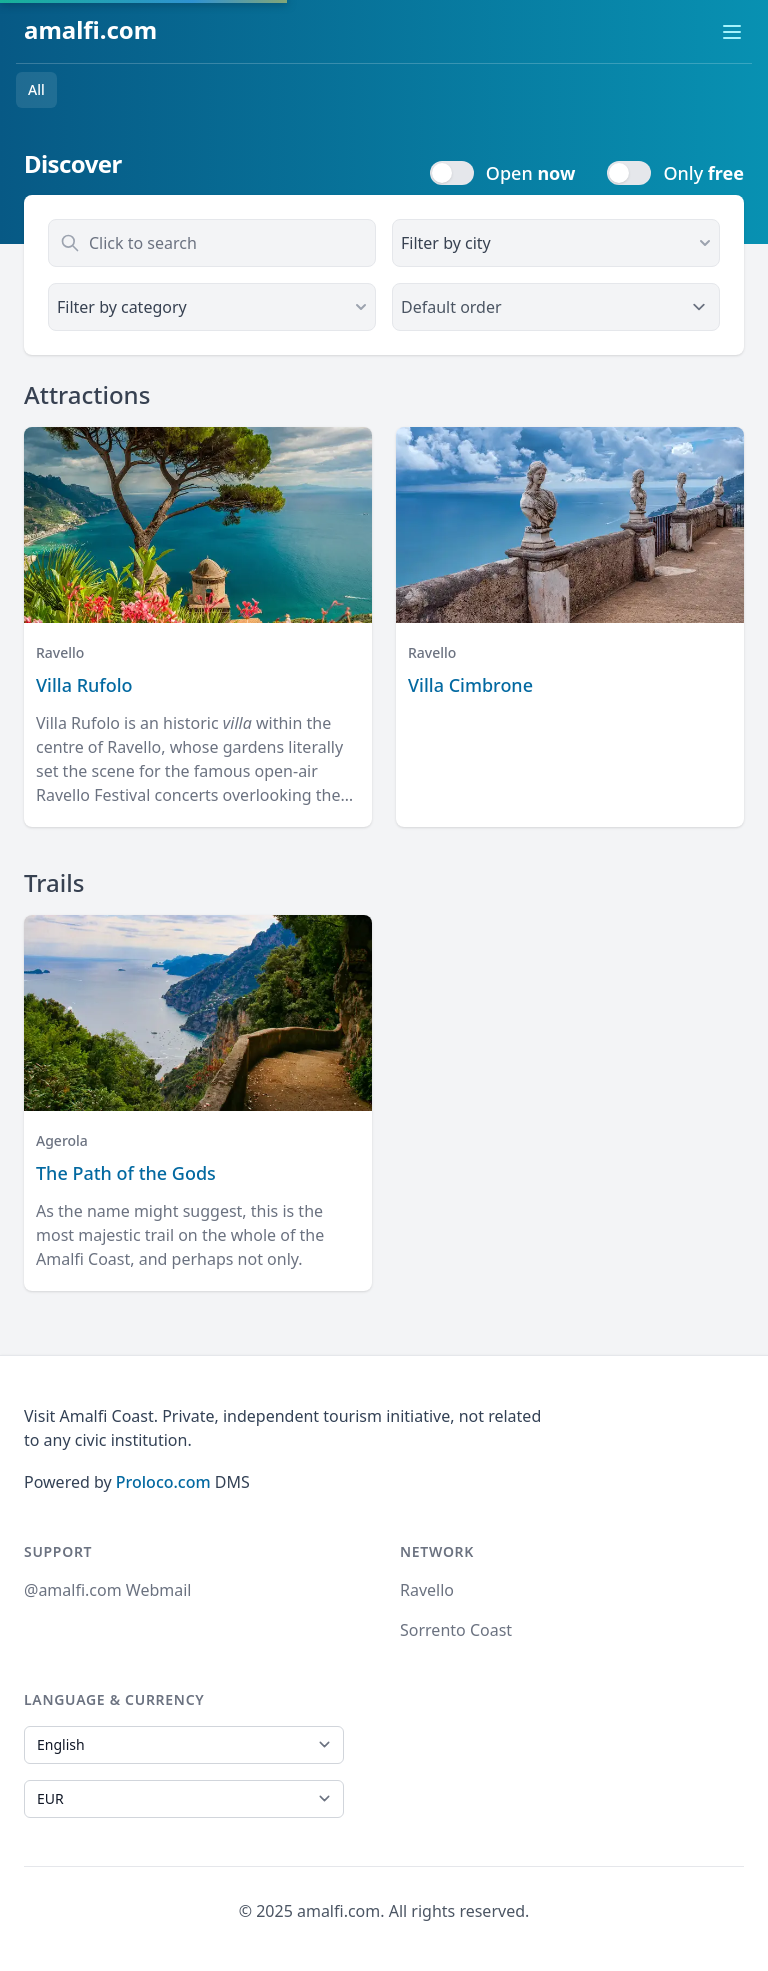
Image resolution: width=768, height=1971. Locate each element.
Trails (54, 882)
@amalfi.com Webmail (107, 1590)
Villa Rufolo (84, 685)
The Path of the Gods (126, 1173)
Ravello (427, 1590)
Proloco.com (163, 1482)
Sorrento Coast (456, 1630)
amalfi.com (90, 29)
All (36, 89)
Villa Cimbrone (470, 685)
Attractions (87, 394)
